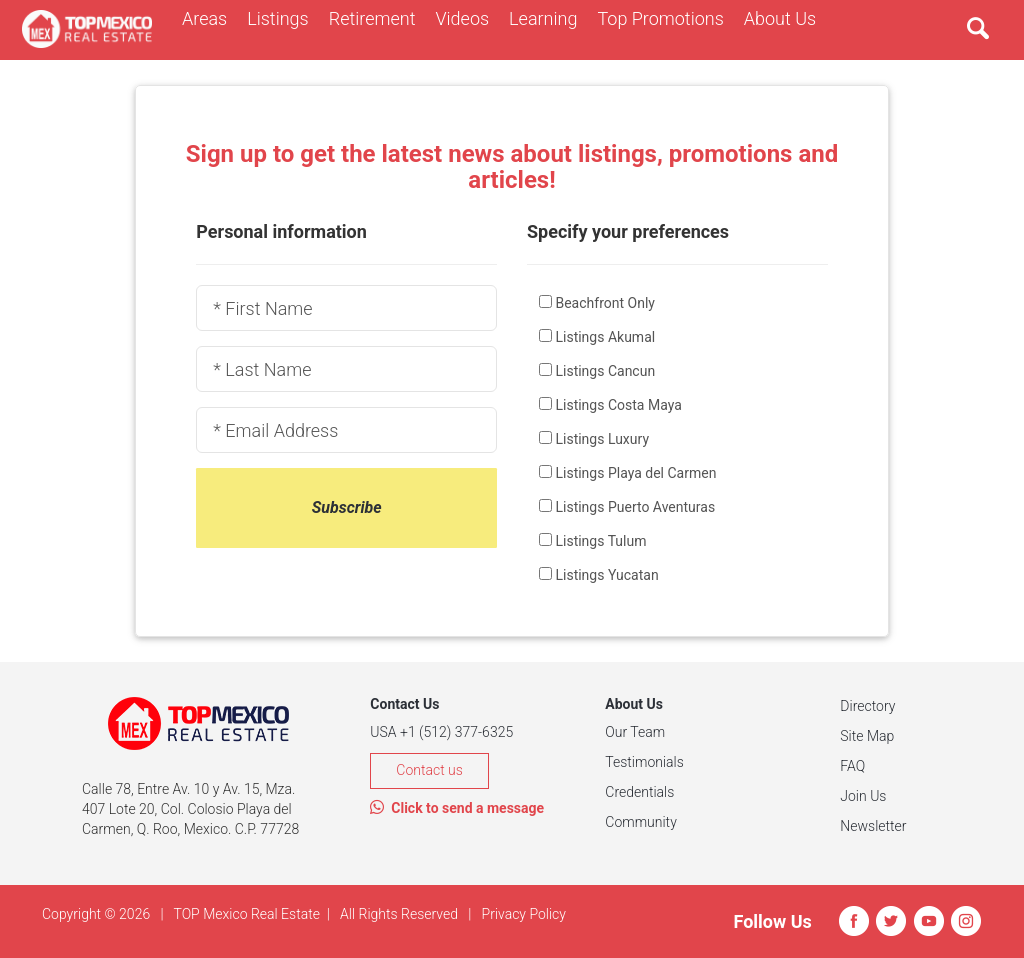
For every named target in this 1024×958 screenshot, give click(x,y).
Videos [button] (467, 18)
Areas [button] (209, 18)
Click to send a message (457, 808)
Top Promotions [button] (665, 18)
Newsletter (873, 826)
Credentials (639, 792)
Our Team (635, 732)
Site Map (867, 736)
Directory (867, 706)
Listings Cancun (605, 371)
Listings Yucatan (606, 575)
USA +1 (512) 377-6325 (441, 732)
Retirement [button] (377, 18)
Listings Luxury (602, 439)
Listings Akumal (605, 337)
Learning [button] (548, 18)
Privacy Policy (524, 914)
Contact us (429, 770)
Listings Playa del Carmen (635, 473)
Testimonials (644, 762)
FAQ (852, 766)
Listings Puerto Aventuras (635, 507)
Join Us (863, 796)
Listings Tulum (600, 541)
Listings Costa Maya (618, 405)
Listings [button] (283, 18)
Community (640, 822)
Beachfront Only (604, 303)
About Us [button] (785, 18)
